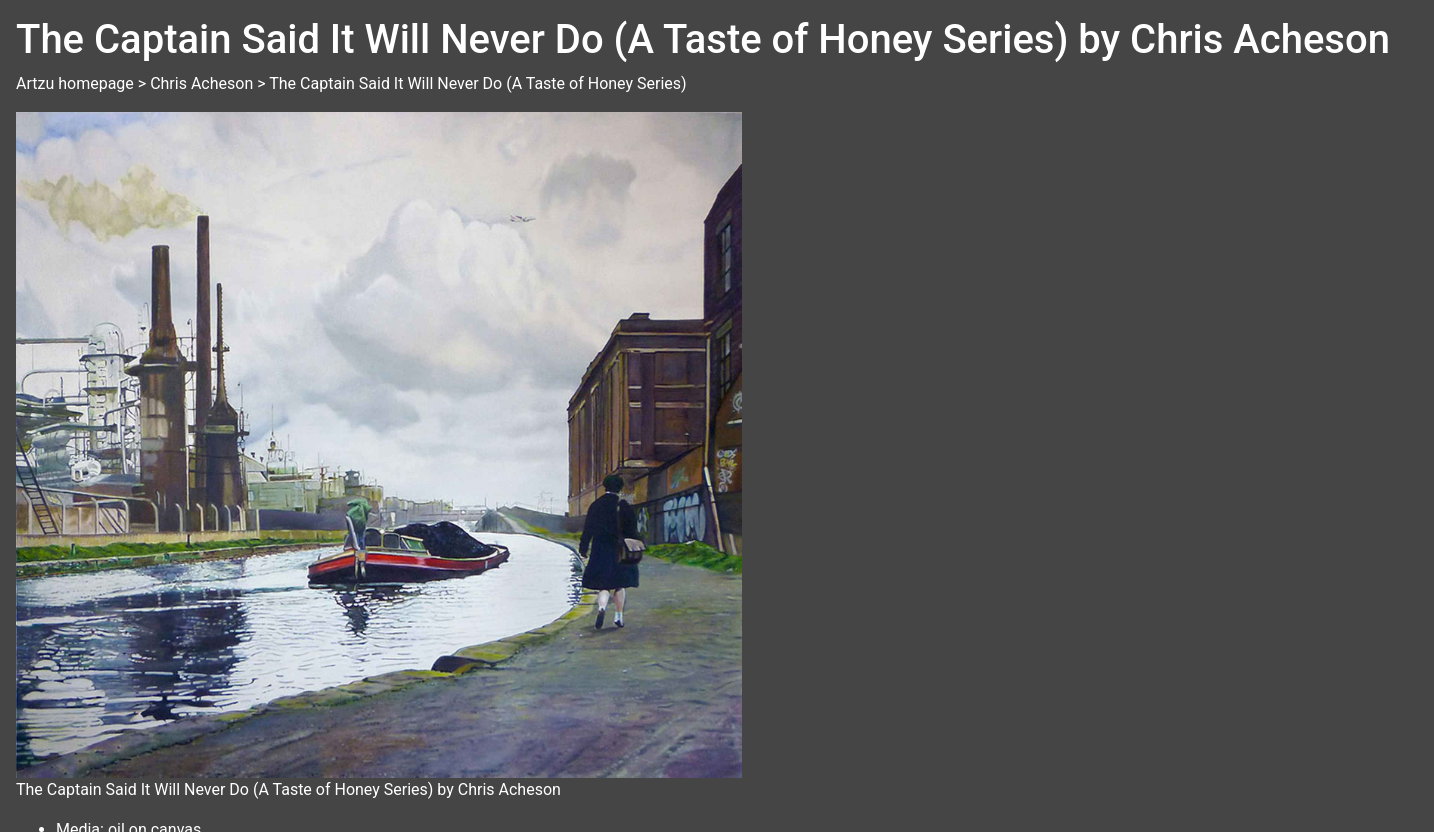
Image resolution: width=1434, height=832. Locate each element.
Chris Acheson (201, 83)
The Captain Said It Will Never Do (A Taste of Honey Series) (477, 83)
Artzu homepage (75, 83)
